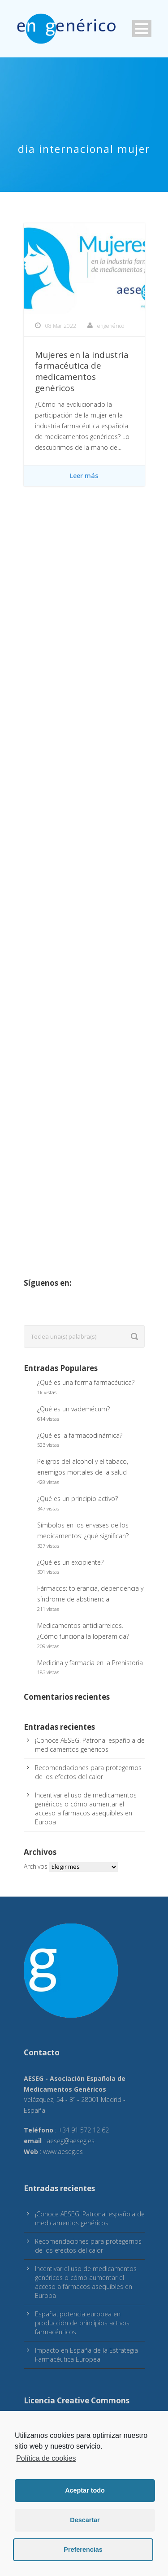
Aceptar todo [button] (85, 2490)
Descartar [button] (84, 2520)
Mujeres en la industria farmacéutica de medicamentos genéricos (82, 371)
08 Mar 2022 (60, 326)
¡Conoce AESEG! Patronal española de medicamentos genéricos (90, 1745)
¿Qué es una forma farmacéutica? (85, 1382)
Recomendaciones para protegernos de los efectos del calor (88, 1772)
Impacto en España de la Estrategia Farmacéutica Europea (86, 2354)
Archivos (35, 1866)
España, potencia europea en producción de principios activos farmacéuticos (82, 2323)
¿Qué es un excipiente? (70, 1562)
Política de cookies (46, 2458)
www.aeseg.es (63, 2151)
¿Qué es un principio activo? (77, 1498)
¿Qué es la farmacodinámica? (79, 1435)
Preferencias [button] (83, 2549)
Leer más (84, 475)
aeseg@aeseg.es (71, 2141)
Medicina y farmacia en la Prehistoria (90, 1662)
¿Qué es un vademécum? (73, 1409)
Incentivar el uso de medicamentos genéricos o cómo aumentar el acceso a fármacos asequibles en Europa (86, 1808)
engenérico (110, 326)
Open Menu (141, 28)
